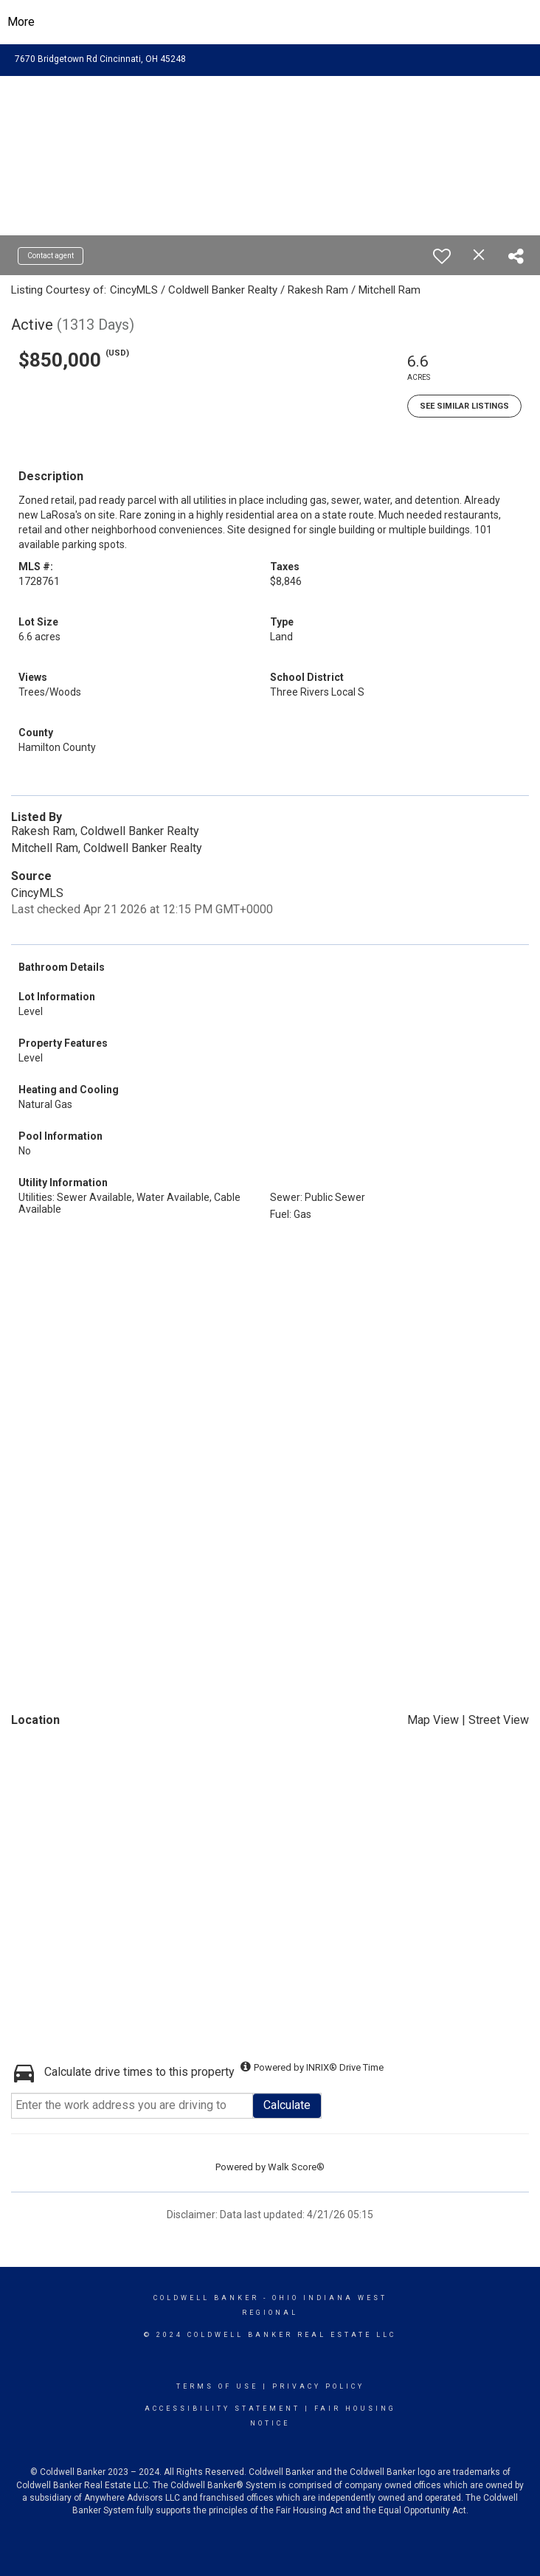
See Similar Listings (464, 406)
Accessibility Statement (222, 2408)
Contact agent (50, 256)
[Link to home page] (270, 22)
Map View (433, 1720)
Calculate (287, 2105)
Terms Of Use (217, 2386)
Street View (498, 1720)
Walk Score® (296, 2166)
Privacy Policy (318, 2386)
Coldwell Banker (206, 2298)
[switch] (441, 256)
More (21, 22)
